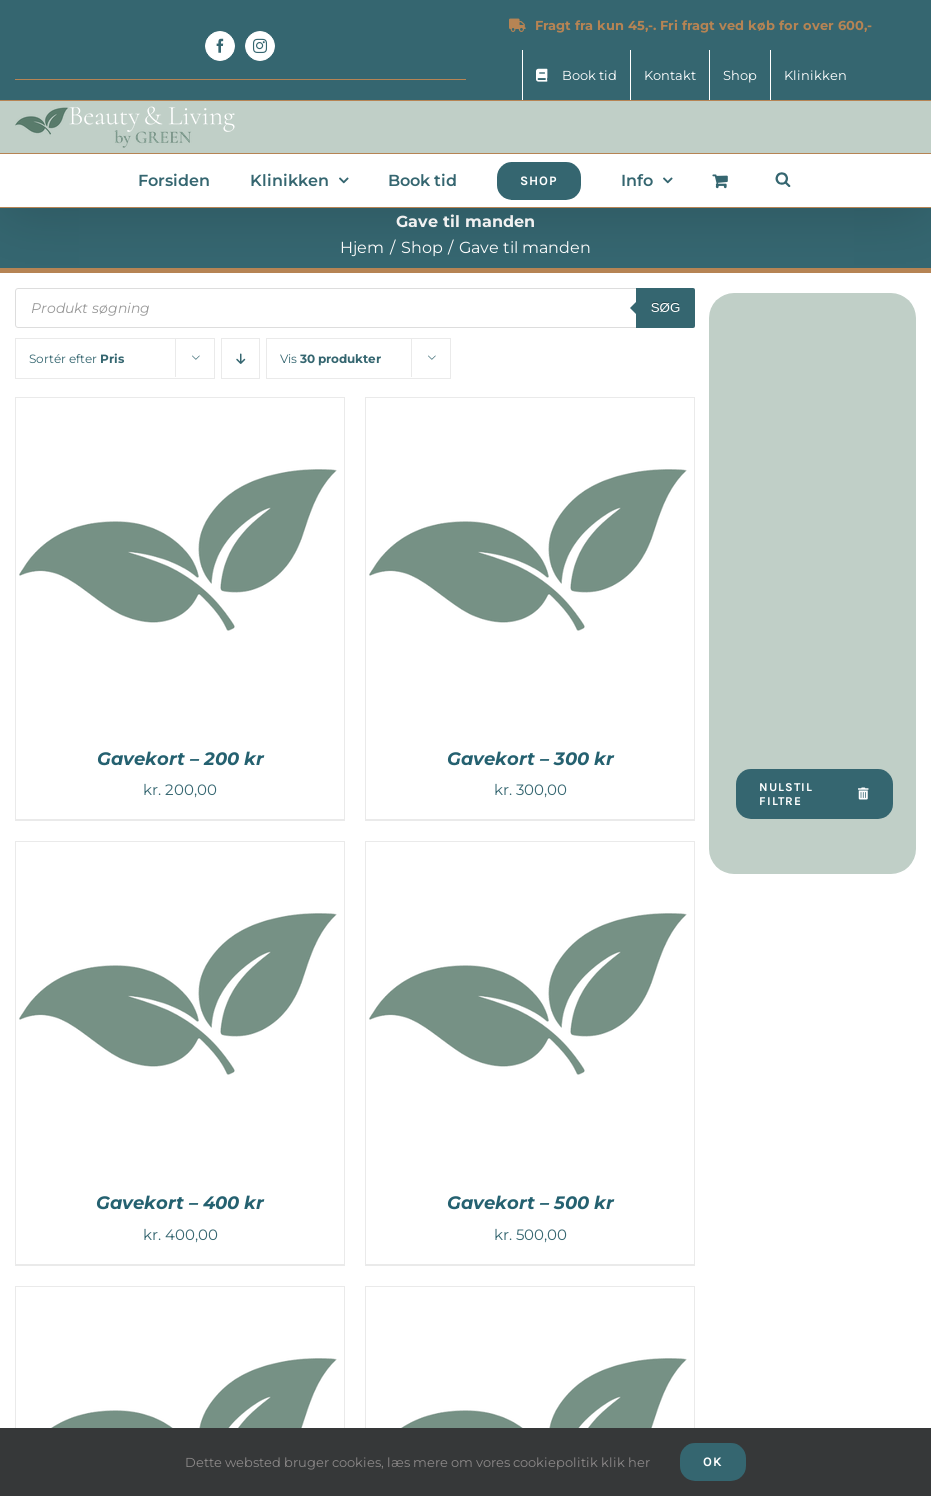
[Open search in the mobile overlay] (783, 178)
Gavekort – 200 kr (180, 759)
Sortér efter (76, 358)
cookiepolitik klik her (581, 1462)
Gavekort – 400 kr (180, 1203)
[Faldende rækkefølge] (240, 358)
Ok (713, 1461)
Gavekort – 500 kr (530, 1203)
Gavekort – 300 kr (530, 759)
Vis (330, 358)
